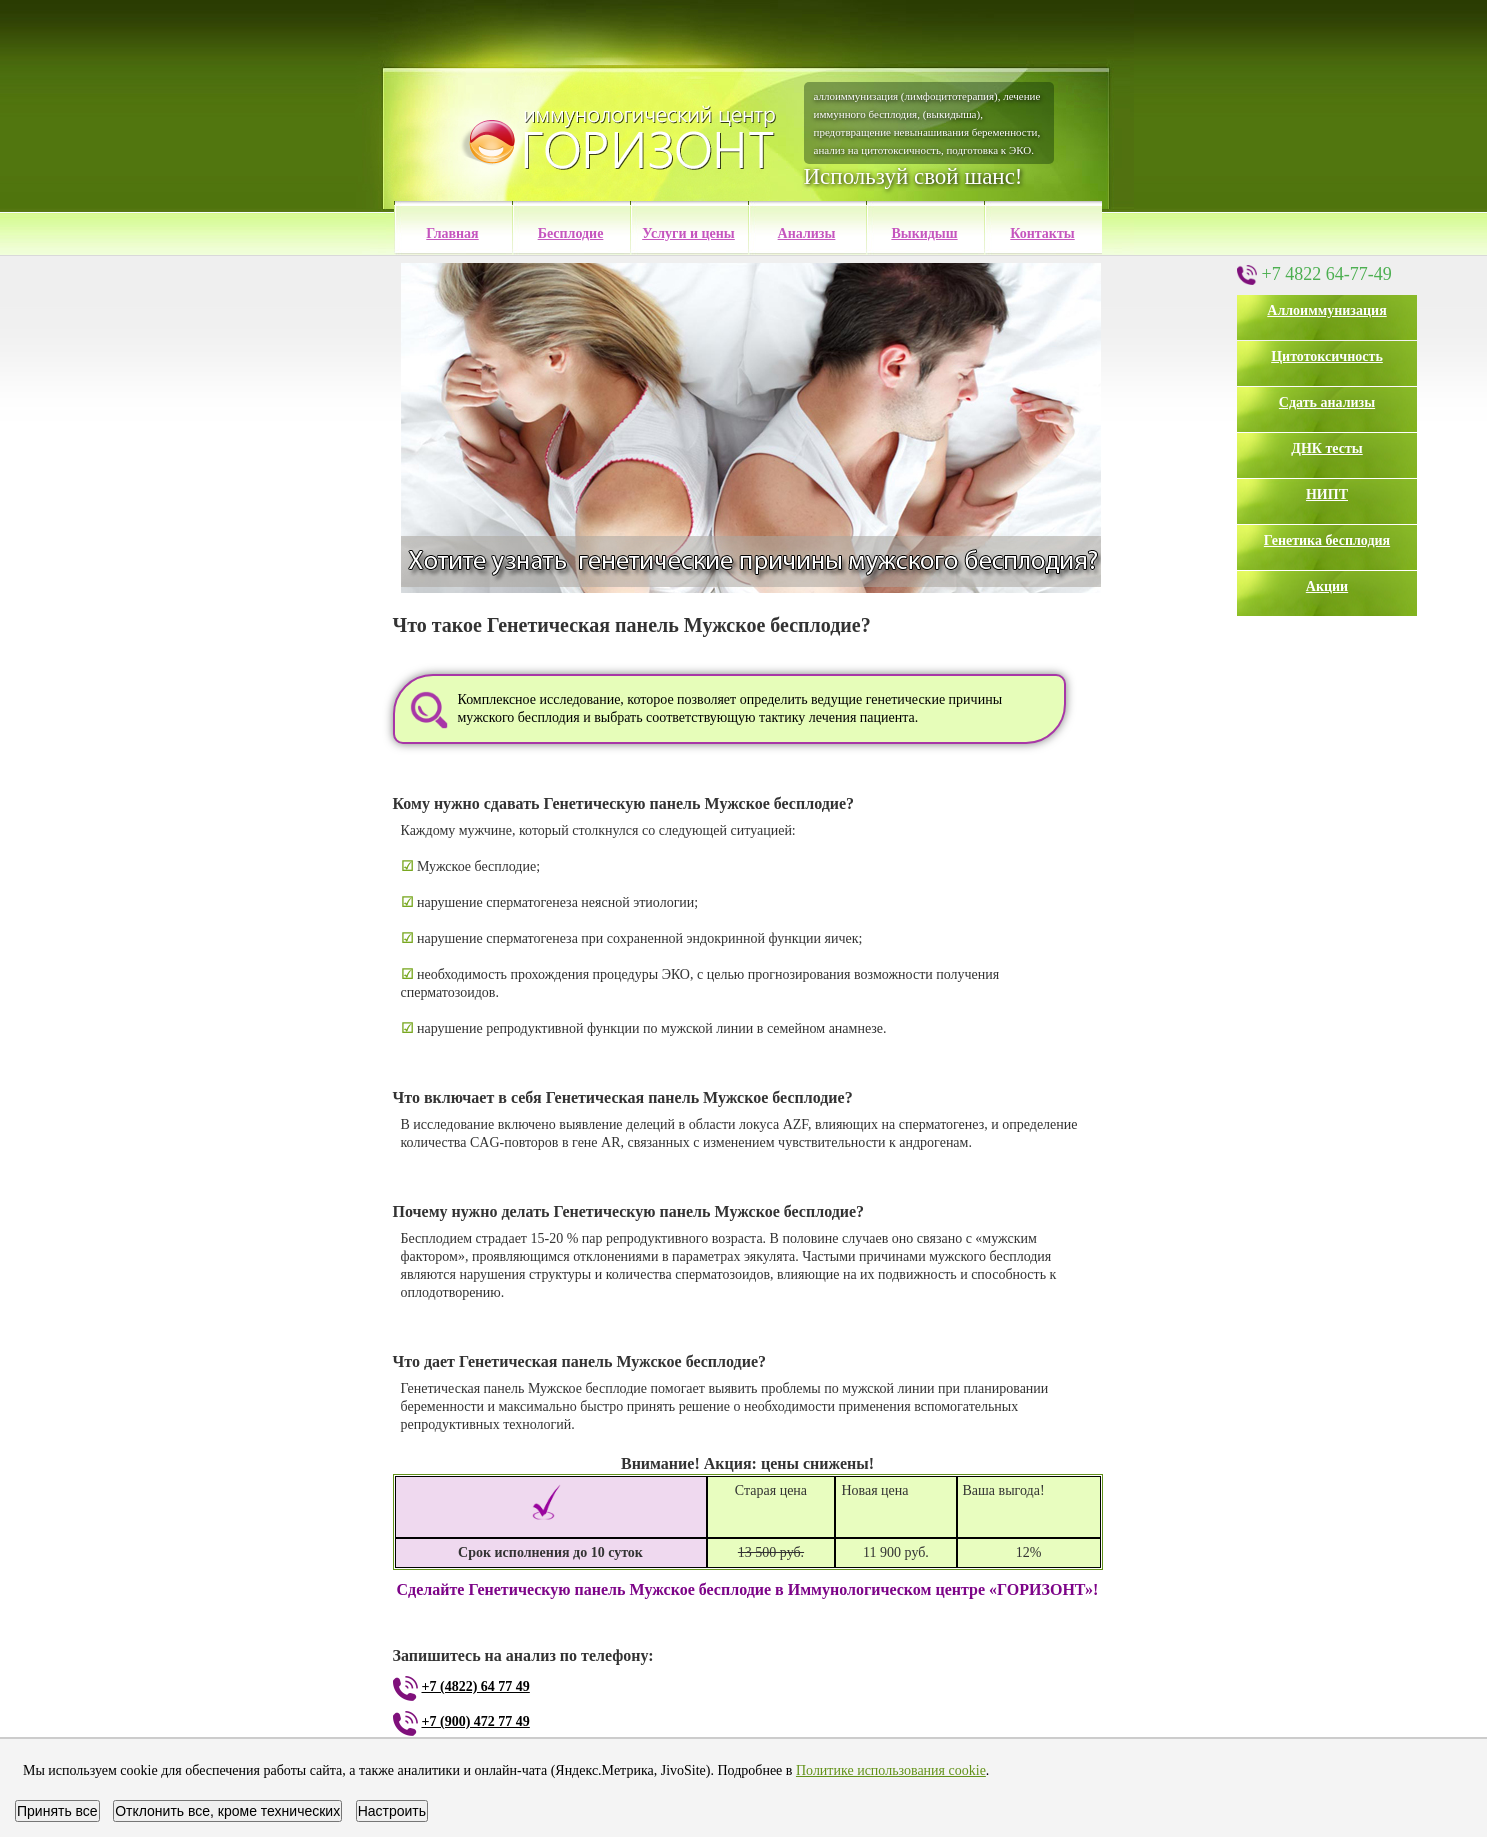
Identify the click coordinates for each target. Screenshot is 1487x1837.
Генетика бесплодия (1327, 540)
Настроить (392, 1811)
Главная (452, 233)
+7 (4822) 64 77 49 (476, 1686)
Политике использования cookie (891, 1770)
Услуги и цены (688, 233)
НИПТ (1327, 494)
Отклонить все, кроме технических (227, 1811)
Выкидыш (924, 233)
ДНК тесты (1326, 448)
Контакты (1042, 233)
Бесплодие (571, 233)
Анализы (807, 233)
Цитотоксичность (1327, 356)
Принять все (57, 1811)
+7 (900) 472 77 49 (476, 1721)
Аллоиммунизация (1326, 310)
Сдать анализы (1327, 402)
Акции (1327, 586)
